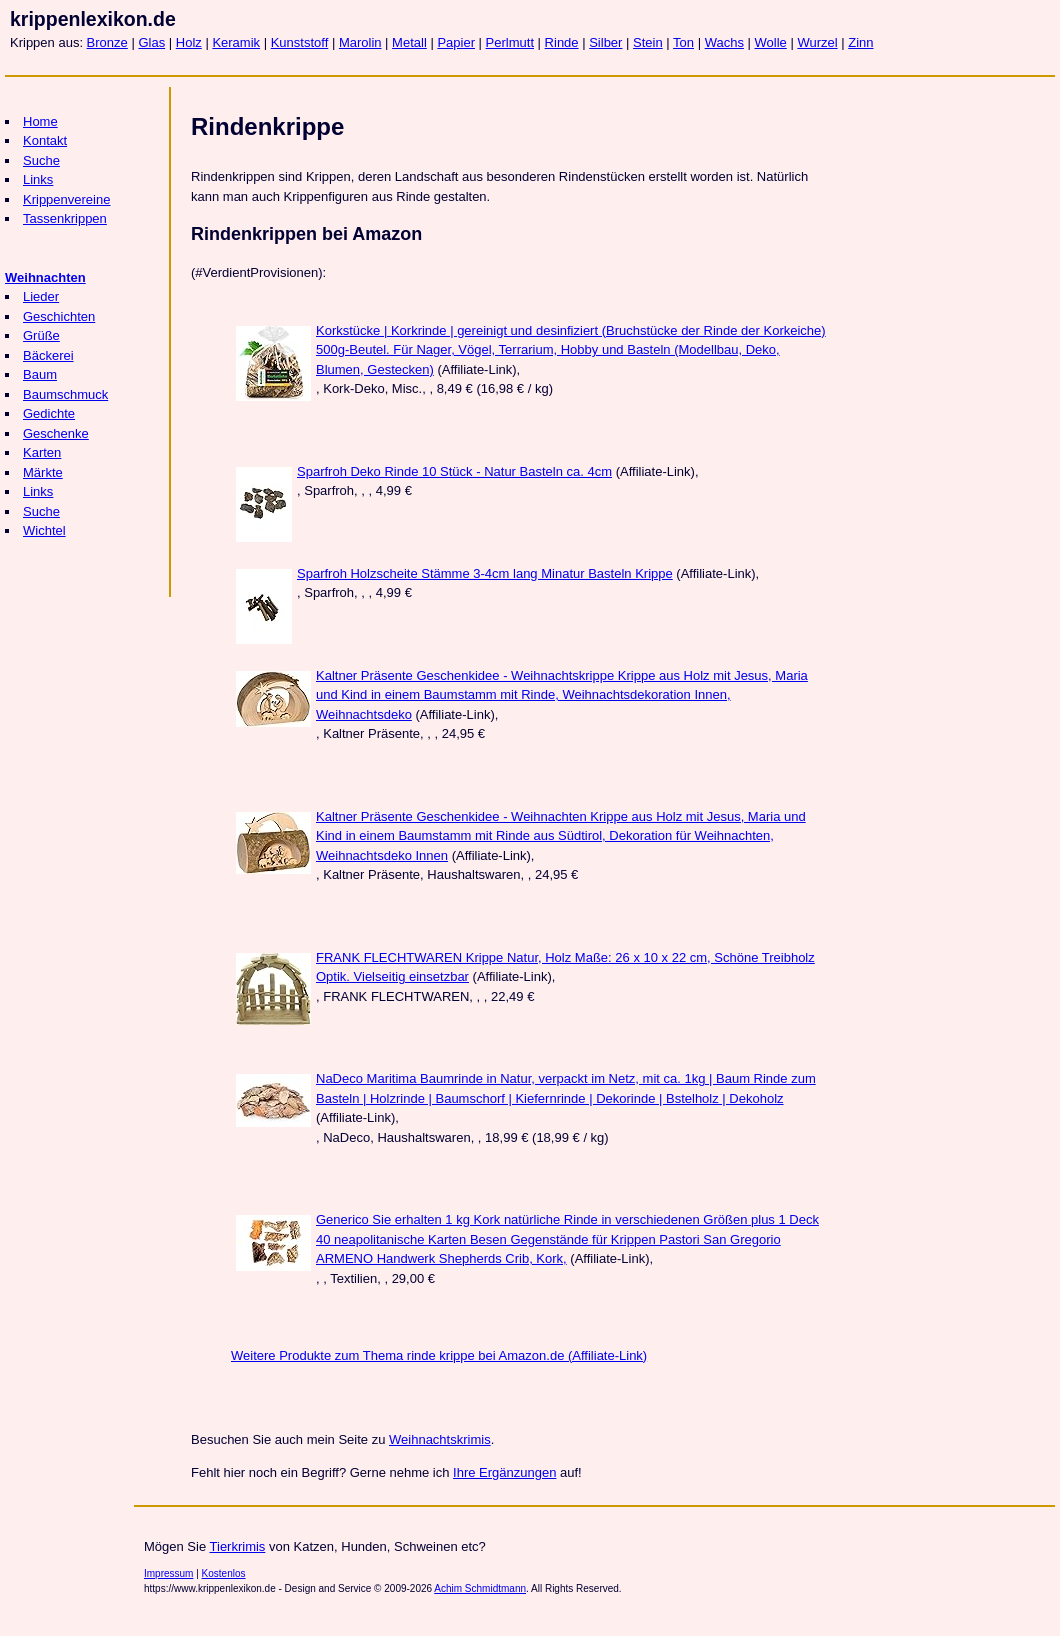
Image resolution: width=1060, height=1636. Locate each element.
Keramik (236, 42)
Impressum (168, 1573)
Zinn (860, 42)
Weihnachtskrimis (440, 1439)
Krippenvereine (66, 199)
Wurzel (817, 42)
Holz (189, 42)
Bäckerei (48, 355)
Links (38, 179)
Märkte (43, 472)
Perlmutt (510, 42)
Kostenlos (224, 1573)
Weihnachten (45, 277)
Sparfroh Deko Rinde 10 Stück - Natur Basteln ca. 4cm (454, 471)
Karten (42, 452)
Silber (605, 42)
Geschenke (56, 433)
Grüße (41, 335)
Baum (40, 374)
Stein (648, 42)
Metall (409, 42)
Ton (683, 42)
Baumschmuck (65, 394)
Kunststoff (300, 42)
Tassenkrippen (65, 218)
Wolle (771, 42)
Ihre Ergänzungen (504, 1472)
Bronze (107, 42)
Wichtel (44, 530)
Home (40, 121)
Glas (151, 42)
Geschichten (59, 316)
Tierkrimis (238, 1546)
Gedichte (49, 413)
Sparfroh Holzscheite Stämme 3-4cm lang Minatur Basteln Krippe (485, 573)
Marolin (360, 42)
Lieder (41, 296)
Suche (41, 160)
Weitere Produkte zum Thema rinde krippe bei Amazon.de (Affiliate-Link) (439, 1355)
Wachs (724, 42)
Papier (456, 42)
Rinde (562, 42)
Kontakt (45, 140)
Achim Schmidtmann (480, 1588)
